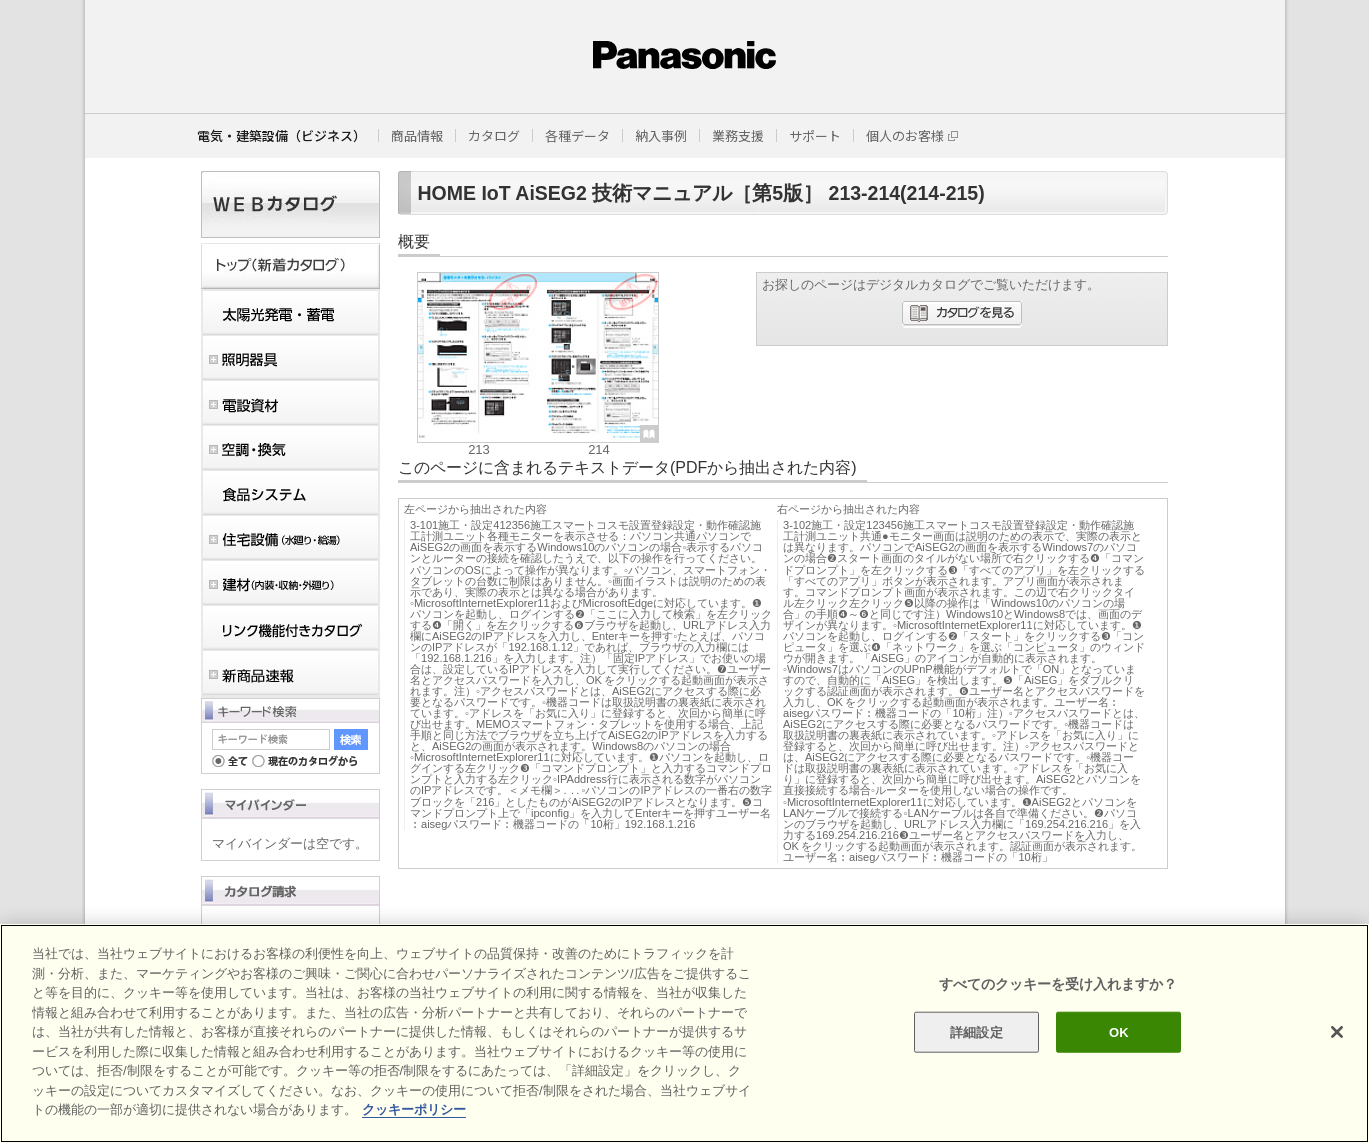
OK (1119, 1031)
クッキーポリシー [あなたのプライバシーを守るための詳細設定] (414, 1109)
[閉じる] (1337, 1032)
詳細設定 (976, 1031)
